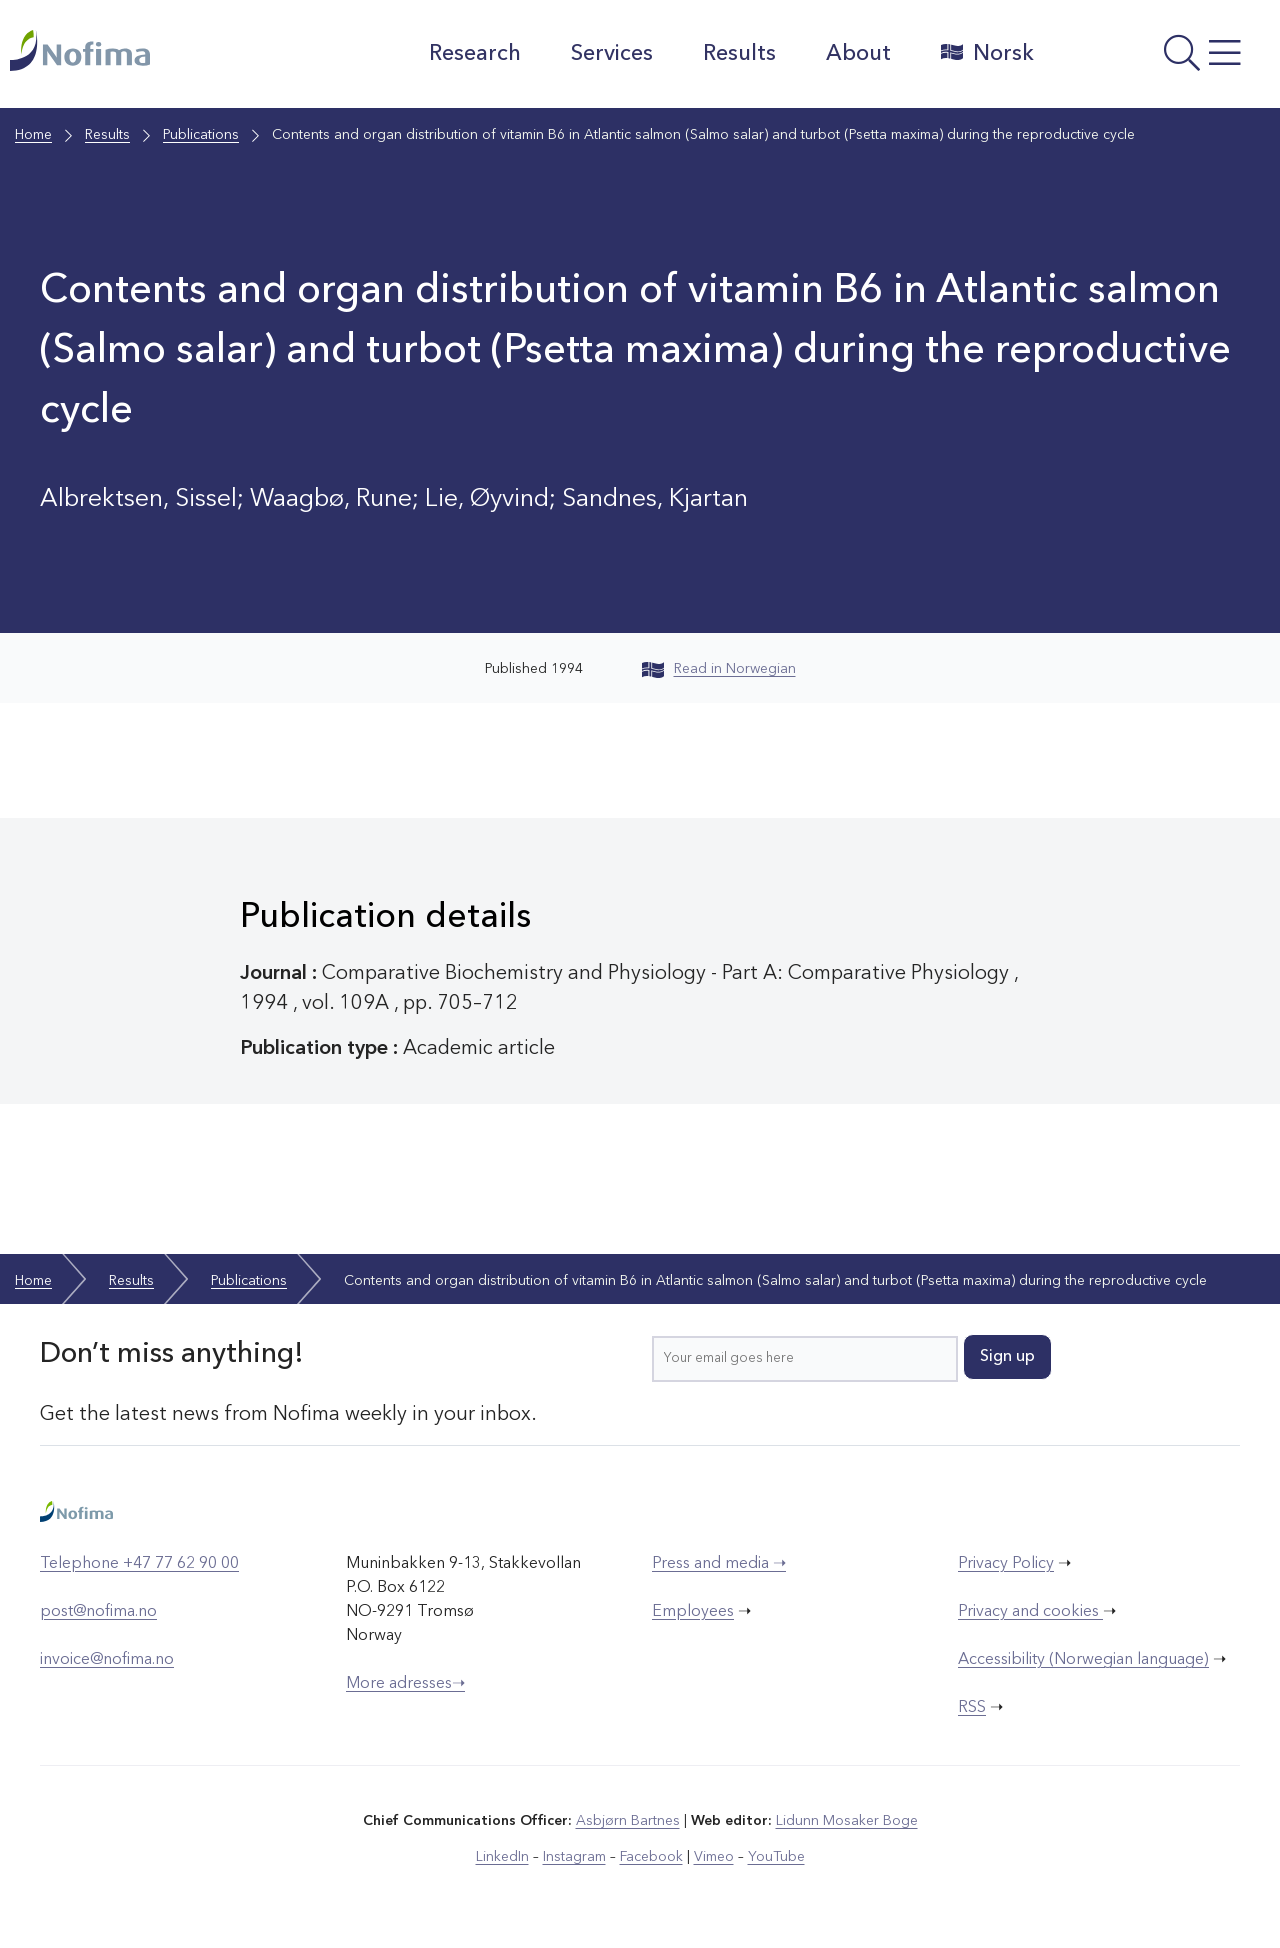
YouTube (776, 1857)
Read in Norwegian (719, 669)
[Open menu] (1162, 59)
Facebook (651, 1857)
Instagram (574, 1857)
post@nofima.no (98, 1612)
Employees (693, 1612)
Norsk (987, 53)
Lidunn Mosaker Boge (847, 1821)
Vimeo (714, 1857)
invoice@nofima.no (107, 1660)
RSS (972, 1708)
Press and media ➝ (719, 1564)
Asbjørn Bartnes (628, 1821)
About (858, 54)
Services (612, 54)
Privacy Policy (1006, 1564)
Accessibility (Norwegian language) (1083, 1660)
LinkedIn (502, 1857)
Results (739, 54)
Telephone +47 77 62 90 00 (139, 1564)
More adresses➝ (405, 1684)
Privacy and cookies (1030, 1612)
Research (475, 54)
